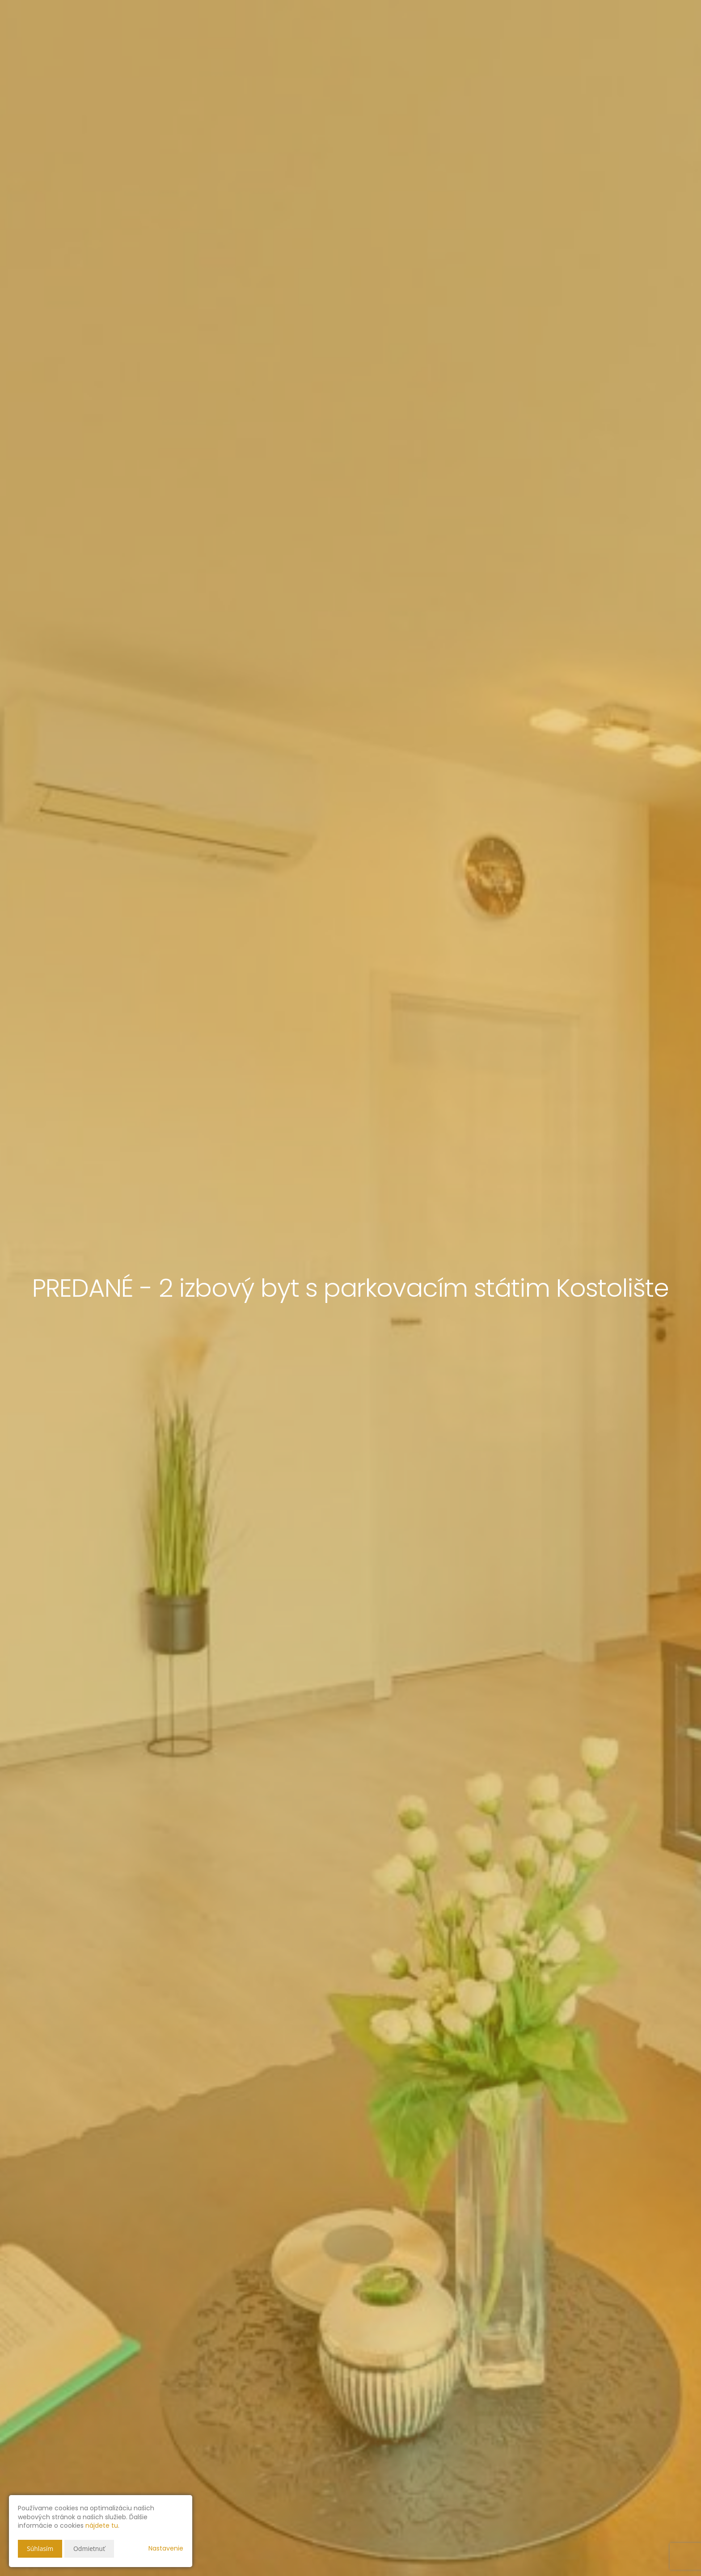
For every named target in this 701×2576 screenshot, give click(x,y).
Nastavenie (165, 2548)
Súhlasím (40, 2548)
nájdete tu (101, 2525)
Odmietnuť (89, 2548)
